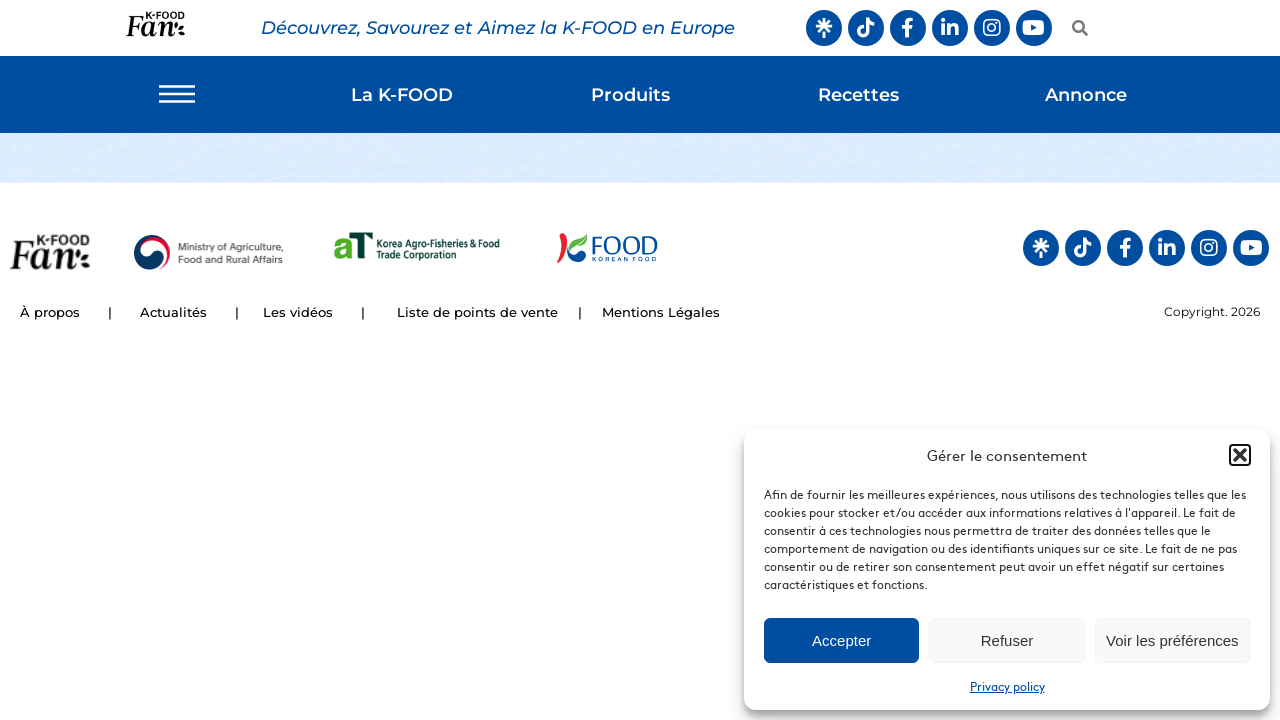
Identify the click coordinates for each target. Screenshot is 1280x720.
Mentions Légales (661, 312)
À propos (50, 312)
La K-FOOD (402, 95)
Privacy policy (1007, 686)
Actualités (173, 312)
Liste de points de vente (477, 312)
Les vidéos (298, 312)
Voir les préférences (1172, 640)
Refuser (1007, 640)
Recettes (858, 95)
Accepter (841, 640)
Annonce (1086, 95)
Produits (630, 95)
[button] (1240, 455)
